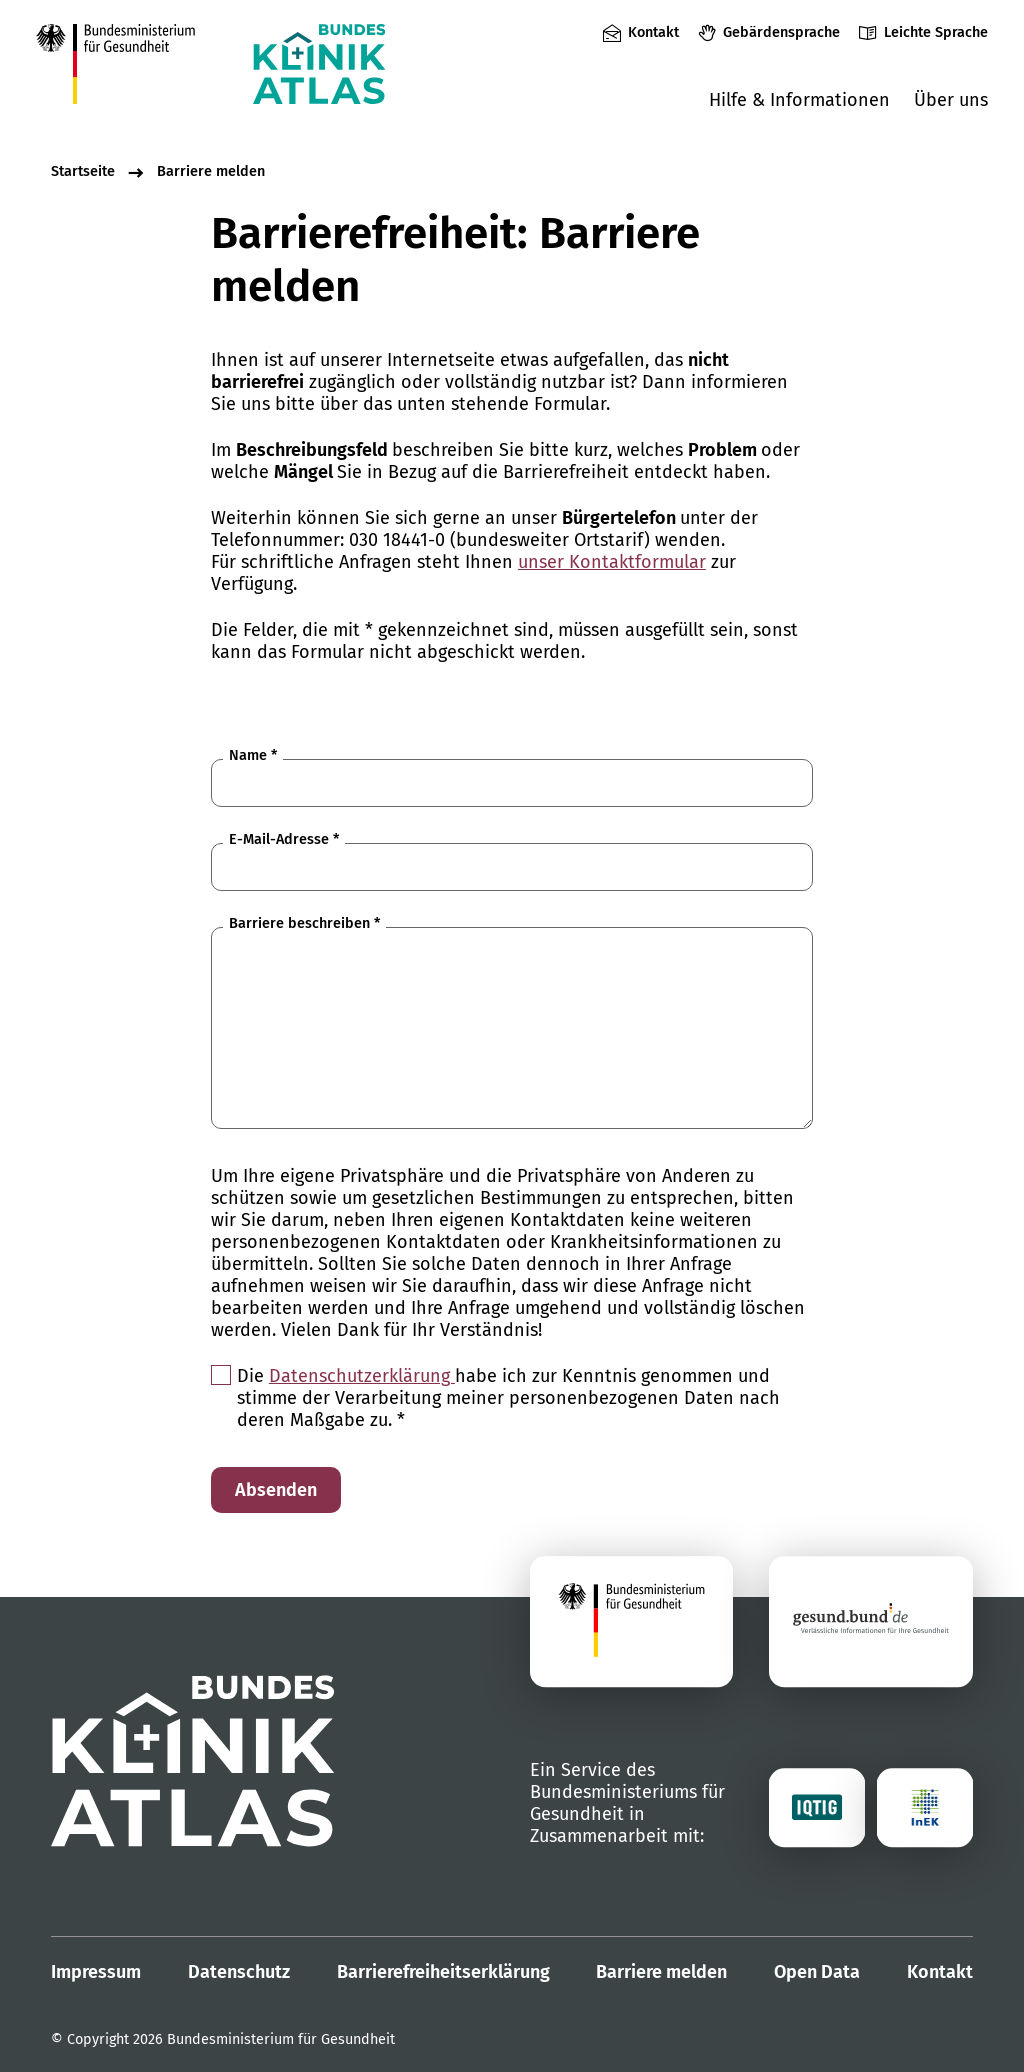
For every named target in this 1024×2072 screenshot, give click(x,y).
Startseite (83, 171)
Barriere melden (211, 171)
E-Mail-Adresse (284, 839)
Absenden (276, 1490)
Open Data (817, 1972)
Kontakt (653, 32)
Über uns (951, 100)
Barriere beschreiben (304, 923)
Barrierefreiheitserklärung (443, 1972)
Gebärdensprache (781, 32)
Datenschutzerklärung (362, 1376)
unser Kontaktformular (612, 562)
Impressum (96, 1972)
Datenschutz (239, 1972)
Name (253, 755)
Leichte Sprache (936, 32)
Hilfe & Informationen (799, 100)
